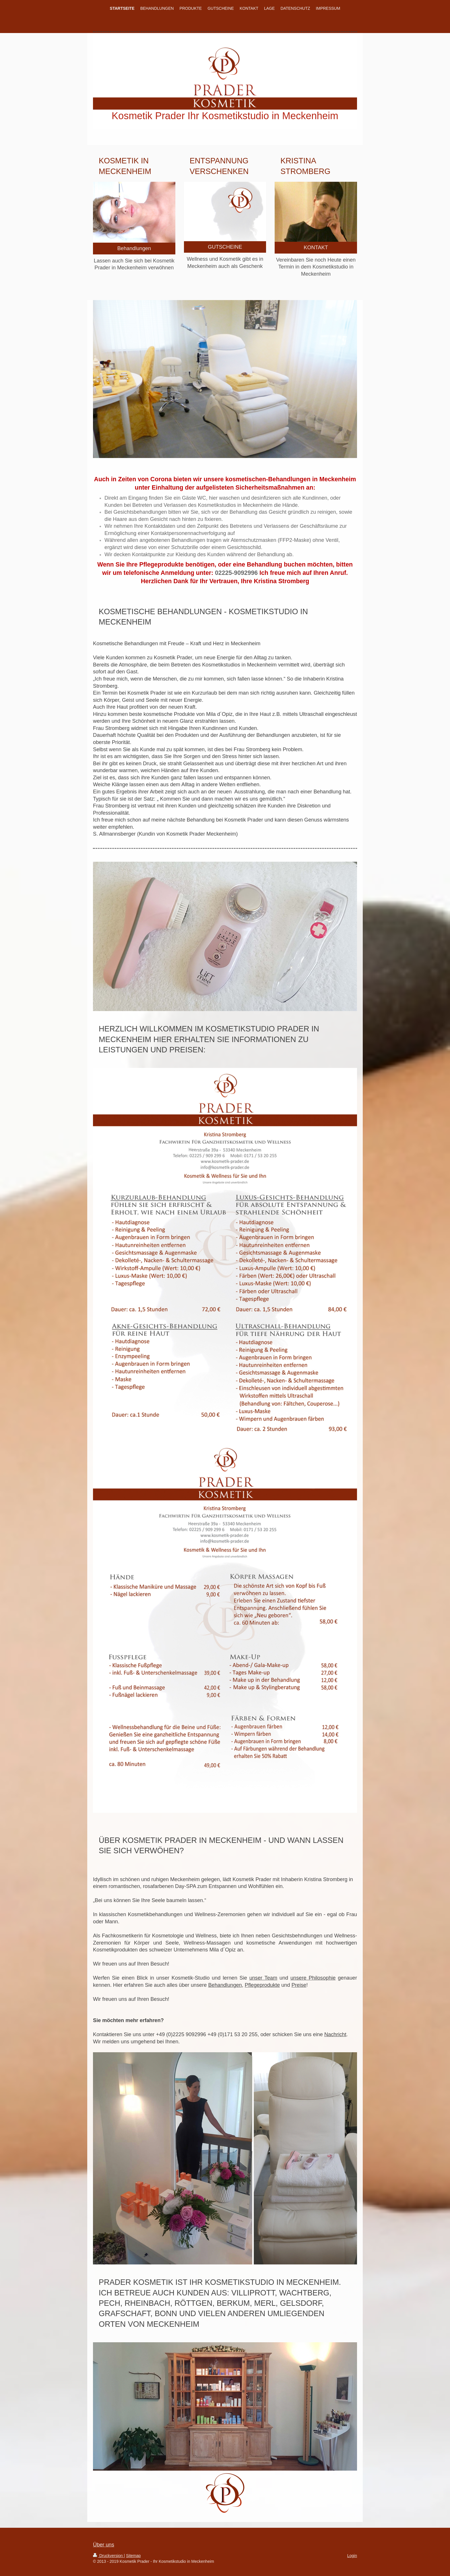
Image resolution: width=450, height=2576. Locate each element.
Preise (299, 1985)
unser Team (263, 1978)
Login (352, 2555)
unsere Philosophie (312, 1978)
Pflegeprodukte (262, 1985)
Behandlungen (134, 248)
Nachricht (335, 2034)
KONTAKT (316, 247)
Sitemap (133, 2555)
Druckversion (108, 2555)
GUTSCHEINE (225, 247)
